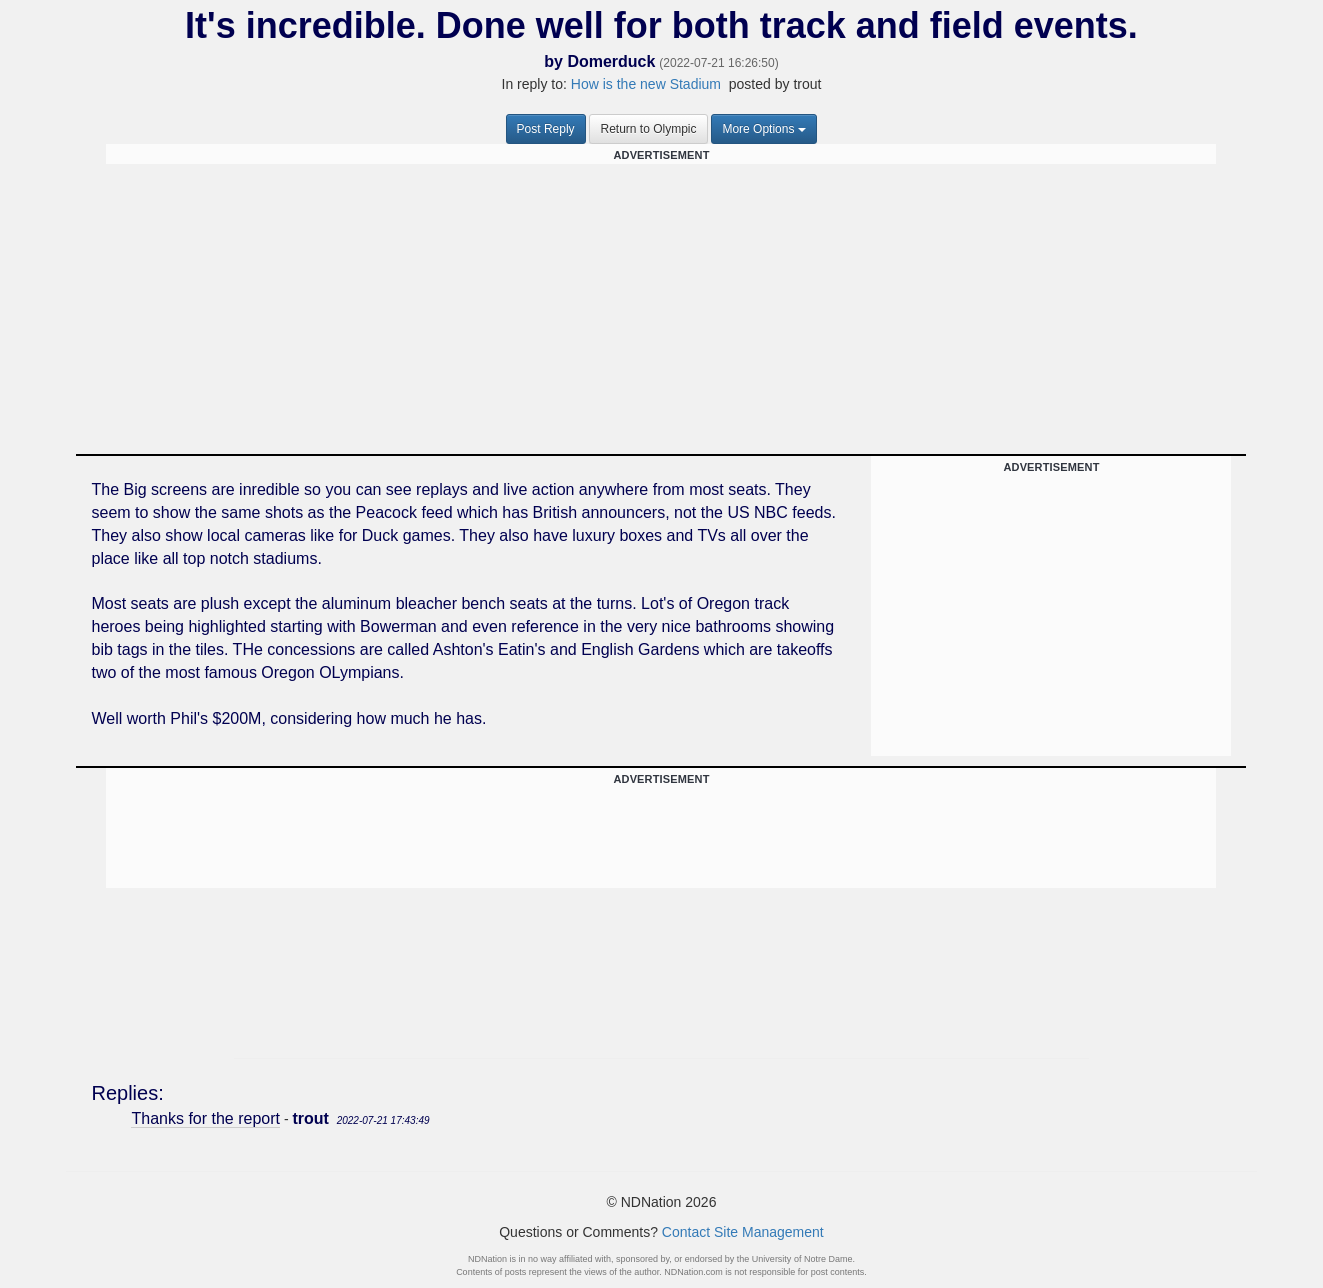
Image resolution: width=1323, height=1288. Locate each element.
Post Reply (546, 129)
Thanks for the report (205, 1118)
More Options (764, 129)
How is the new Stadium (646, 84)
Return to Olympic (648, 129)
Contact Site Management (743, 1232)
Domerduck (611, 61)
